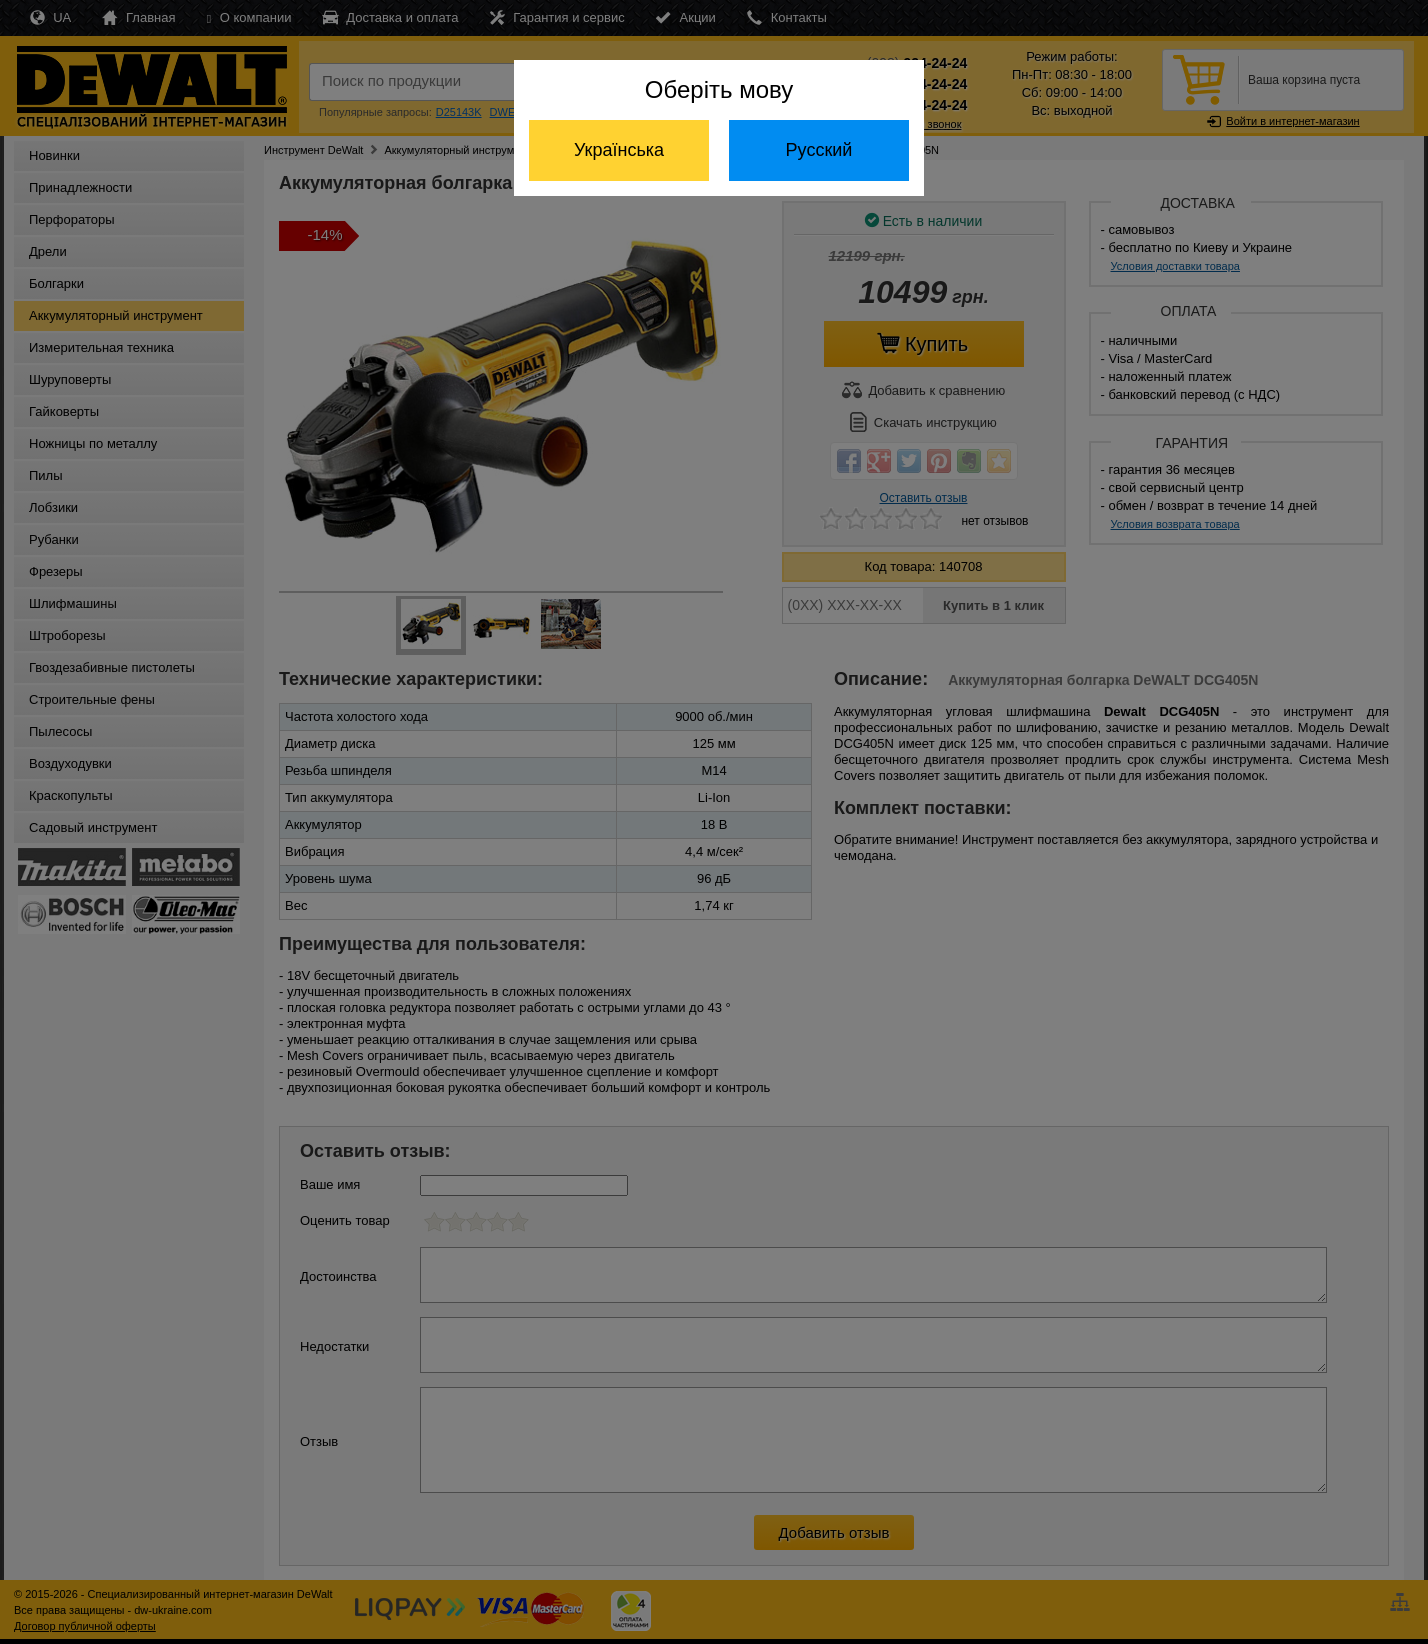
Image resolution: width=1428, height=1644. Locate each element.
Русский (819, 150)
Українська (619, 150)
